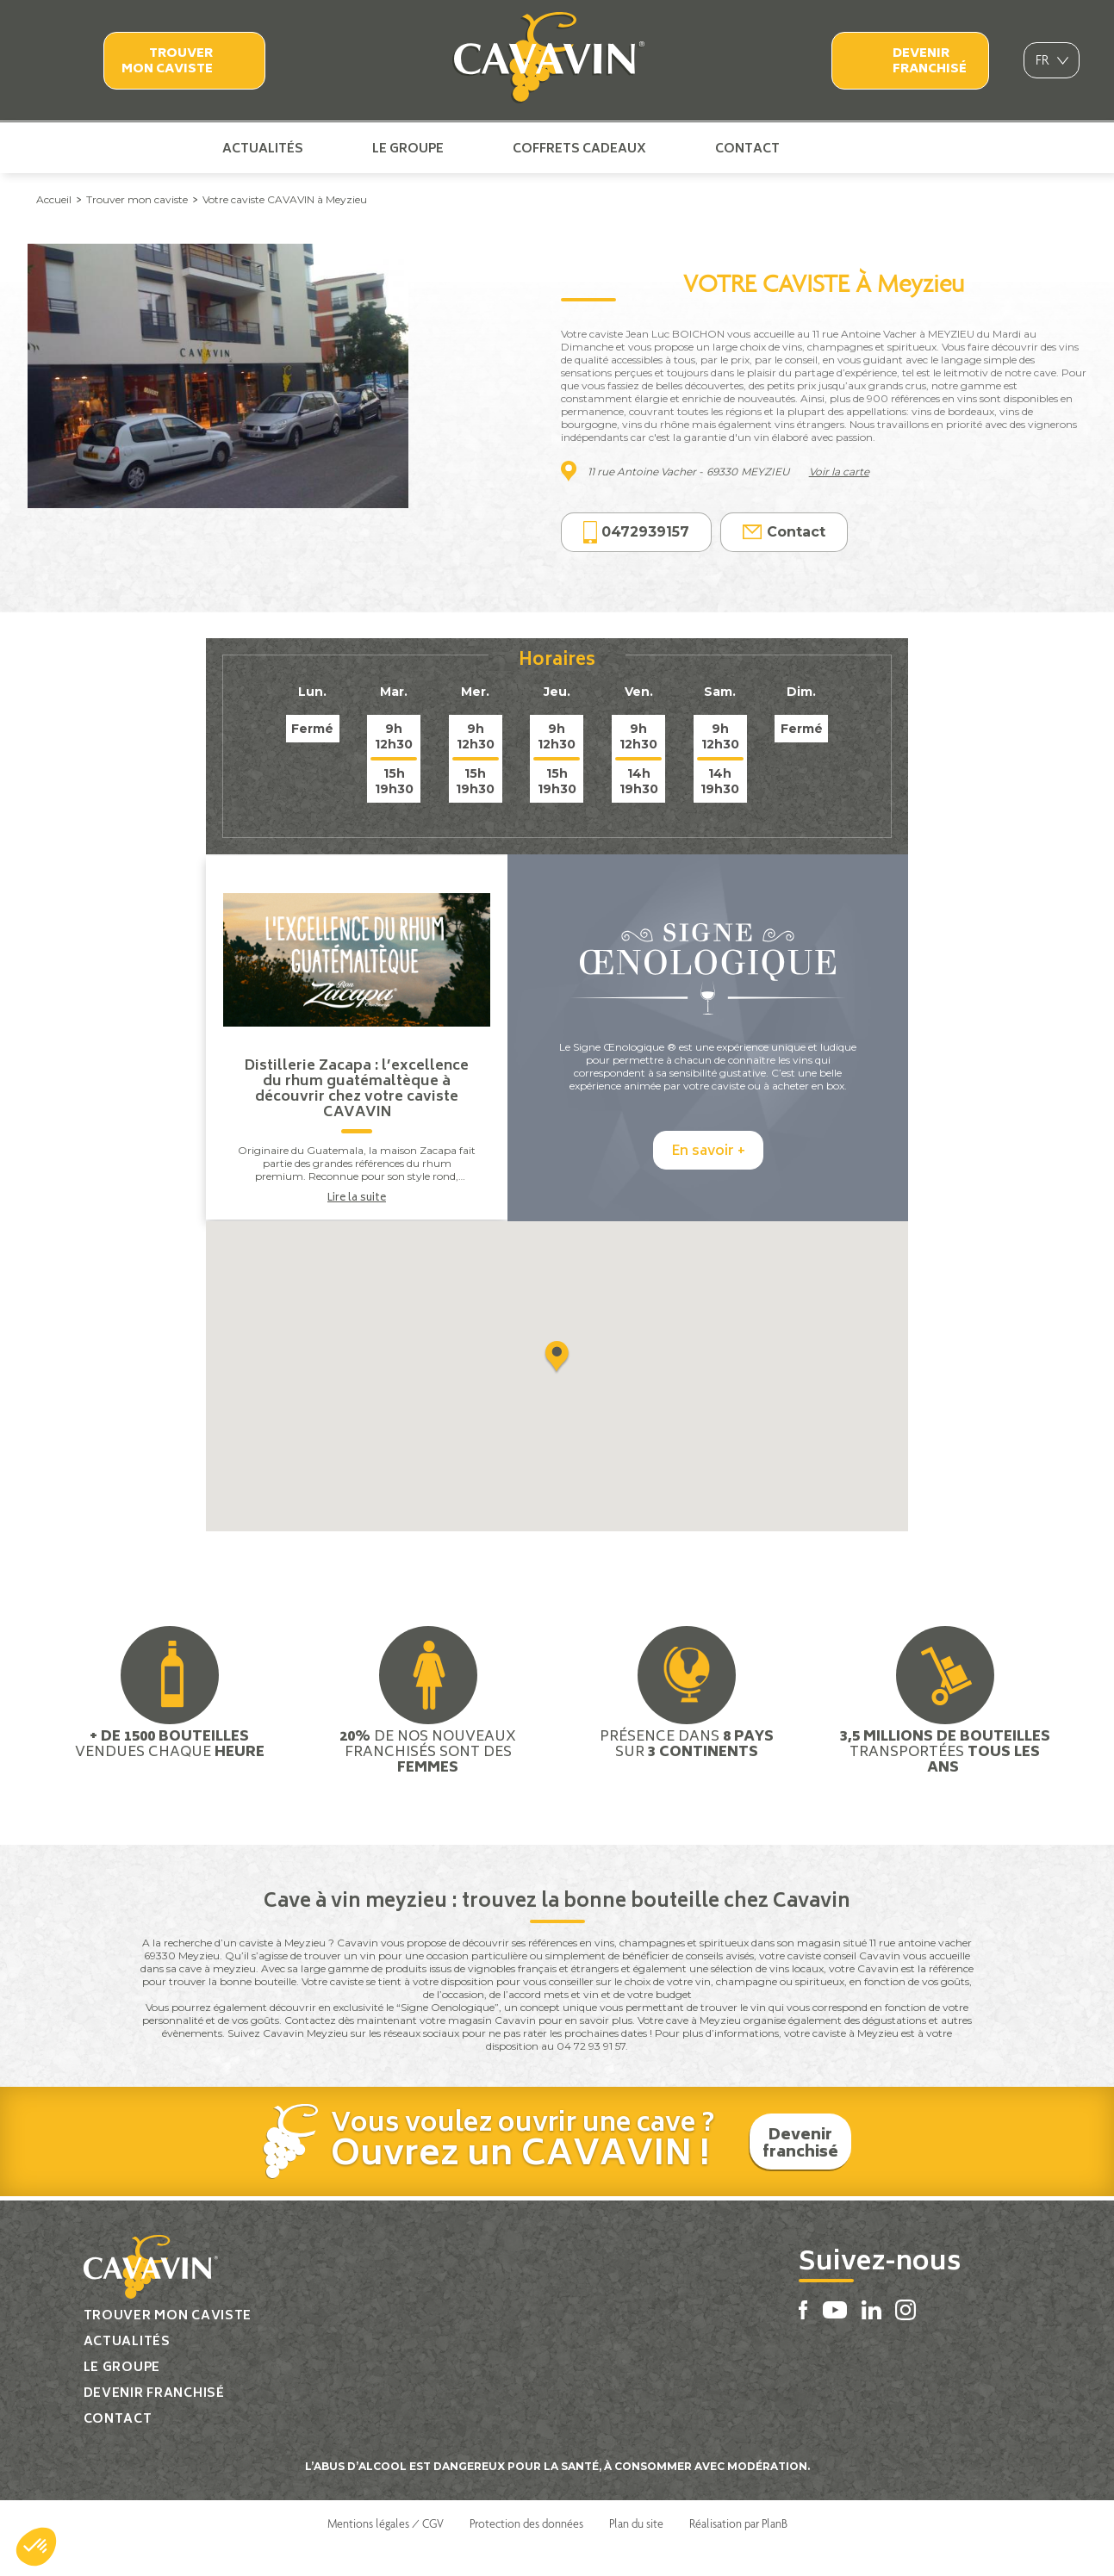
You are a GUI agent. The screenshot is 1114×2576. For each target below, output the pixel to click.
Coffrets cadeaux (579, 148)
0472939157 (636, 532)
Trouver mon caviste (167, 61)
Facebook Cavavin (828, 148)
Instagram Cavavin (913, 148)
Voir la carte (839, 471)
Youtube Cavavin (855, 148)
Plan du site (636, 2553)
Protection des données (526, 2553)
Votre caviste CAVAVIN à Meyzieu (284, 199)
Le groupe (408, 148)
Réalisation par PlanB (738, 2553)
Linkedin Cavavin (885, 148)
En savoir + (708, 1182)
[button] (36, 2546)
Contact (747, 148)
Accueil (54, 199)
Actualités (262, 148)
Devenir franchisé (930, 61)
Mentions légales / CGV (385, 2553)
